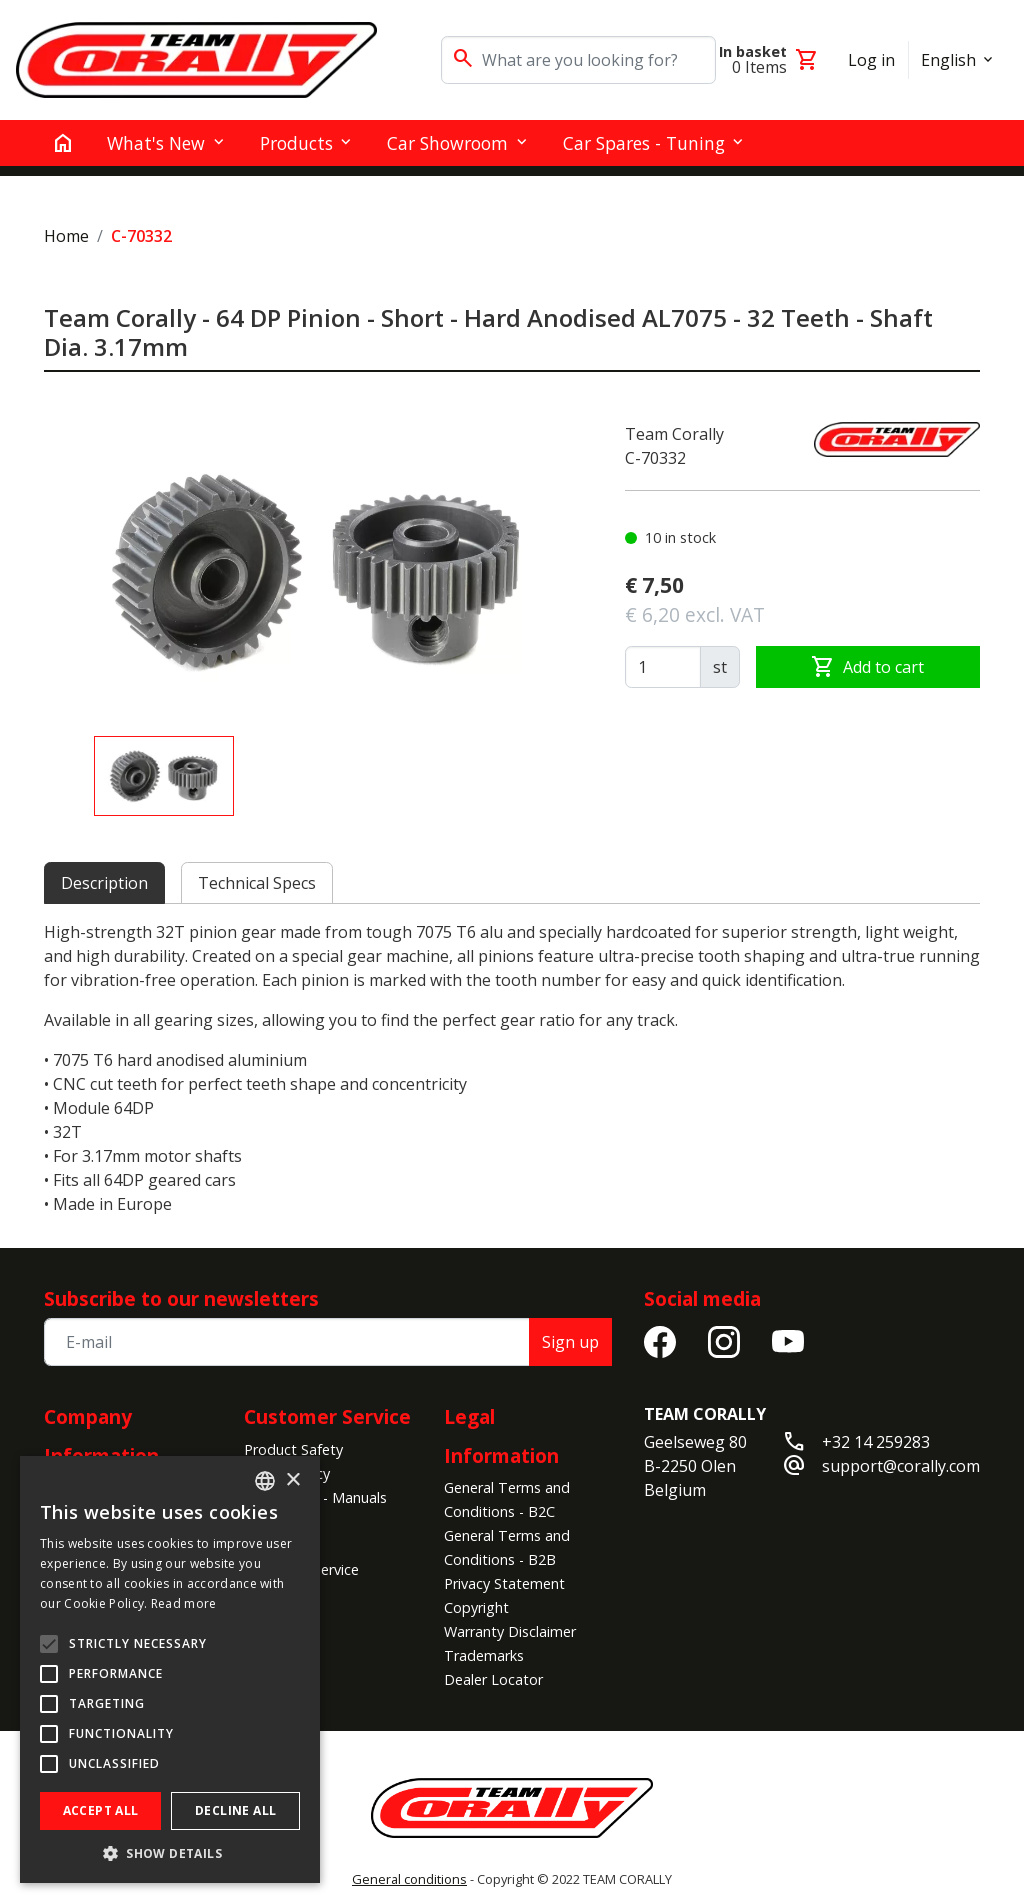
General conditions (409, 1879)
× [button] (292, 1480)
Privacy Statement (504, 1583)
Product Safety (293, 1449)
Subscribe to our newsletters (181, 1298)
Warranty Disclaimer (510, 1631)
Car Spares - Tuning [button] (644, 143)
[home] (63, 143)
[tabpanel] (512, 1068)
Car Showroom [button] (447, 143)
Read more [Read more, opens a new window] (184, 1603)
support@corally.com (901, 1466)
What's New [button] (156, 143)
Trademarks (484, 1655)
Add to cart (867, 667)
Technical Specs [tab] (257, 883)
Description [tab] (104, 883)
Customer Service (327, 1416)
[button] (170, 1853)
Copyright (476, 1607)
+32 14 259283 (876, 1442)
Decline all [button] (235, 1810)
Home (66, 236)
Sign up (570, 1342)
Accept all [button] (101, 1810)
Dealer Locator (493, 1679)
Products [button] (296, 143)
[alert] (170, 1669)
